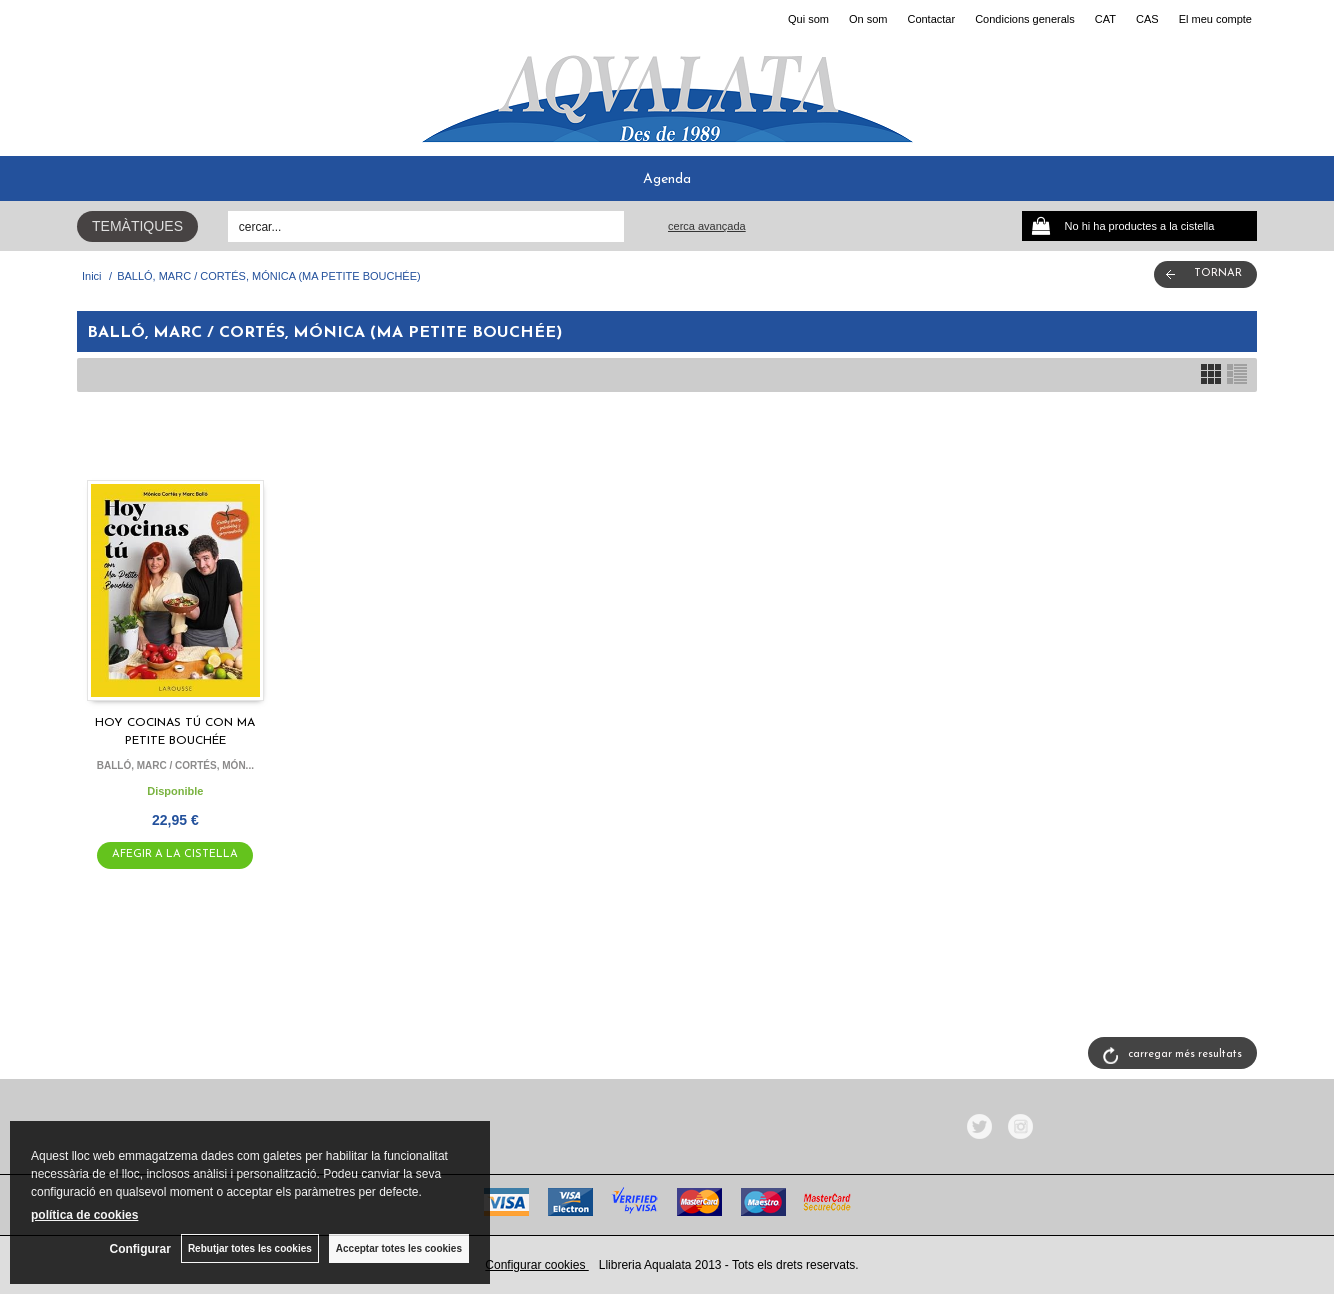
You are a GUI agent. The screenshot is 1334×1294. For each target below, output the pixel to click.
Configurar (140, 1249)
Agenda (667, 179)
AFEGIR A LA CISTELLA (175, 854)
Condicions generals (1025, 19)
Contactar (931, 19)
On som (868, 19)
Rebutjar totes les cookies (250, 1248)
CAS (1147, 19)
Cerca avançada (707, 226)
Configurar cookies (536, 1265)
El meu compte (1215, 19)
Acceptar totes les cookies (399, 1248)
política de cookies (84, 1215)
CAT (1105, 19)
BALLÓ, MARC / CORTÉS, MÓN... (175, 765)
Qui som (808, 19)
